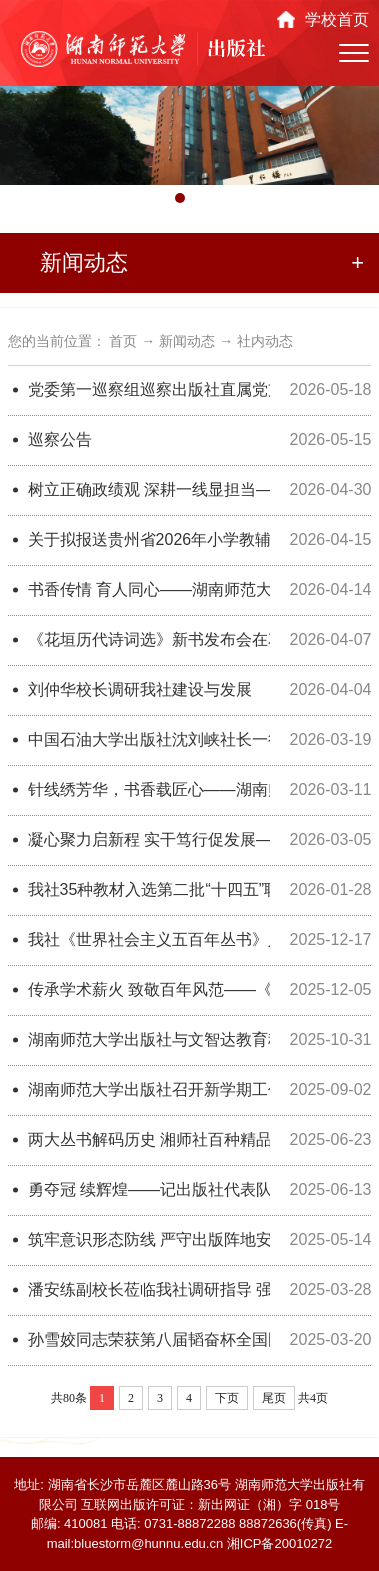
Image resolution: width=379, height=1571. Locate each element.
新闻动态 (187, 341)
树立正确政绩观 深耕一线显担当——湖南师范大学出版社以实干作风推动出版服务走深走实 (149, 489)
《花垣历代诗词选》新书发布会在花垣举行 (149, 639)
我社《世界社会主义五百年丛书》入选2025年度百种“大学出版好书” (149, 939)
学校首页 (337, 19)
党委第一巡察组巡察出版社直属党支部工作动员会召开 (149, 389)
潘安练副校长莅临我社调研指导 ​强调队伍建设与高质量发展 (149, 1289)
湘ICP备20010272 (280, 1543)
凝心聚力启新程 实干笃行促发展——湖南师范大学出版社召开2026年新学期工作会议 (149, 839)
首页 (123, 341)
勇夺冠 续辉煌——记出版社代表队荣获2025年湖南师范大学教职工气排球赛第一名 (149, 1189)
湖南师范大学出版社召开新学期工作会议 (149, 1089)
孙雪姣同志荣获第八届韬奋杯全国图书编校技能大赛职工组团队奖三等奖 (149, 1339)
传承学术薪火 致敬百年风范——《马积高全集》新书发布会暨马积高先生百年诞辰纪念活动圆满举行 (149, 989)
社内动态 (265, 341)
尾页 (274, 1398)
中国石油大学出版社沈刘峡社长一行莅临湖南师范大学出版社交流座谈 (149, 739)
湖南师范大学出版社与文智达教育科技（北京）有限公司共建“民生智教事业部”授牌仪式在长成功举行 (149, 1039)
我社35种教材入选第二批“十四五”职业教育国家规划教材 (149, 889)
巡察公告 (60, 439)
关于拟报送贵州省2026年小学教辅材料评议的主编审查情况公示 (149, 539)
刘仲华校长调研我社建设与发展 (140, 689)
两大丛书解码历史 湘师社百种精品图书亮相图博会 (149, 1139)
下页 (227, 1398)
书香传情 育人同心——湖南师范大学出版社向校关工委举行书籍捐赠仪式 (149, 589)
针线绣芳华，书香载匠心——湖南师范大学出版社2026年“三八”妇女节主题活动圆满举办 (149, 789)
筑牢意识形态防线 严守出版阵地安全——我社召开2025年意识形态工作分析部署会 (149, 1239)
